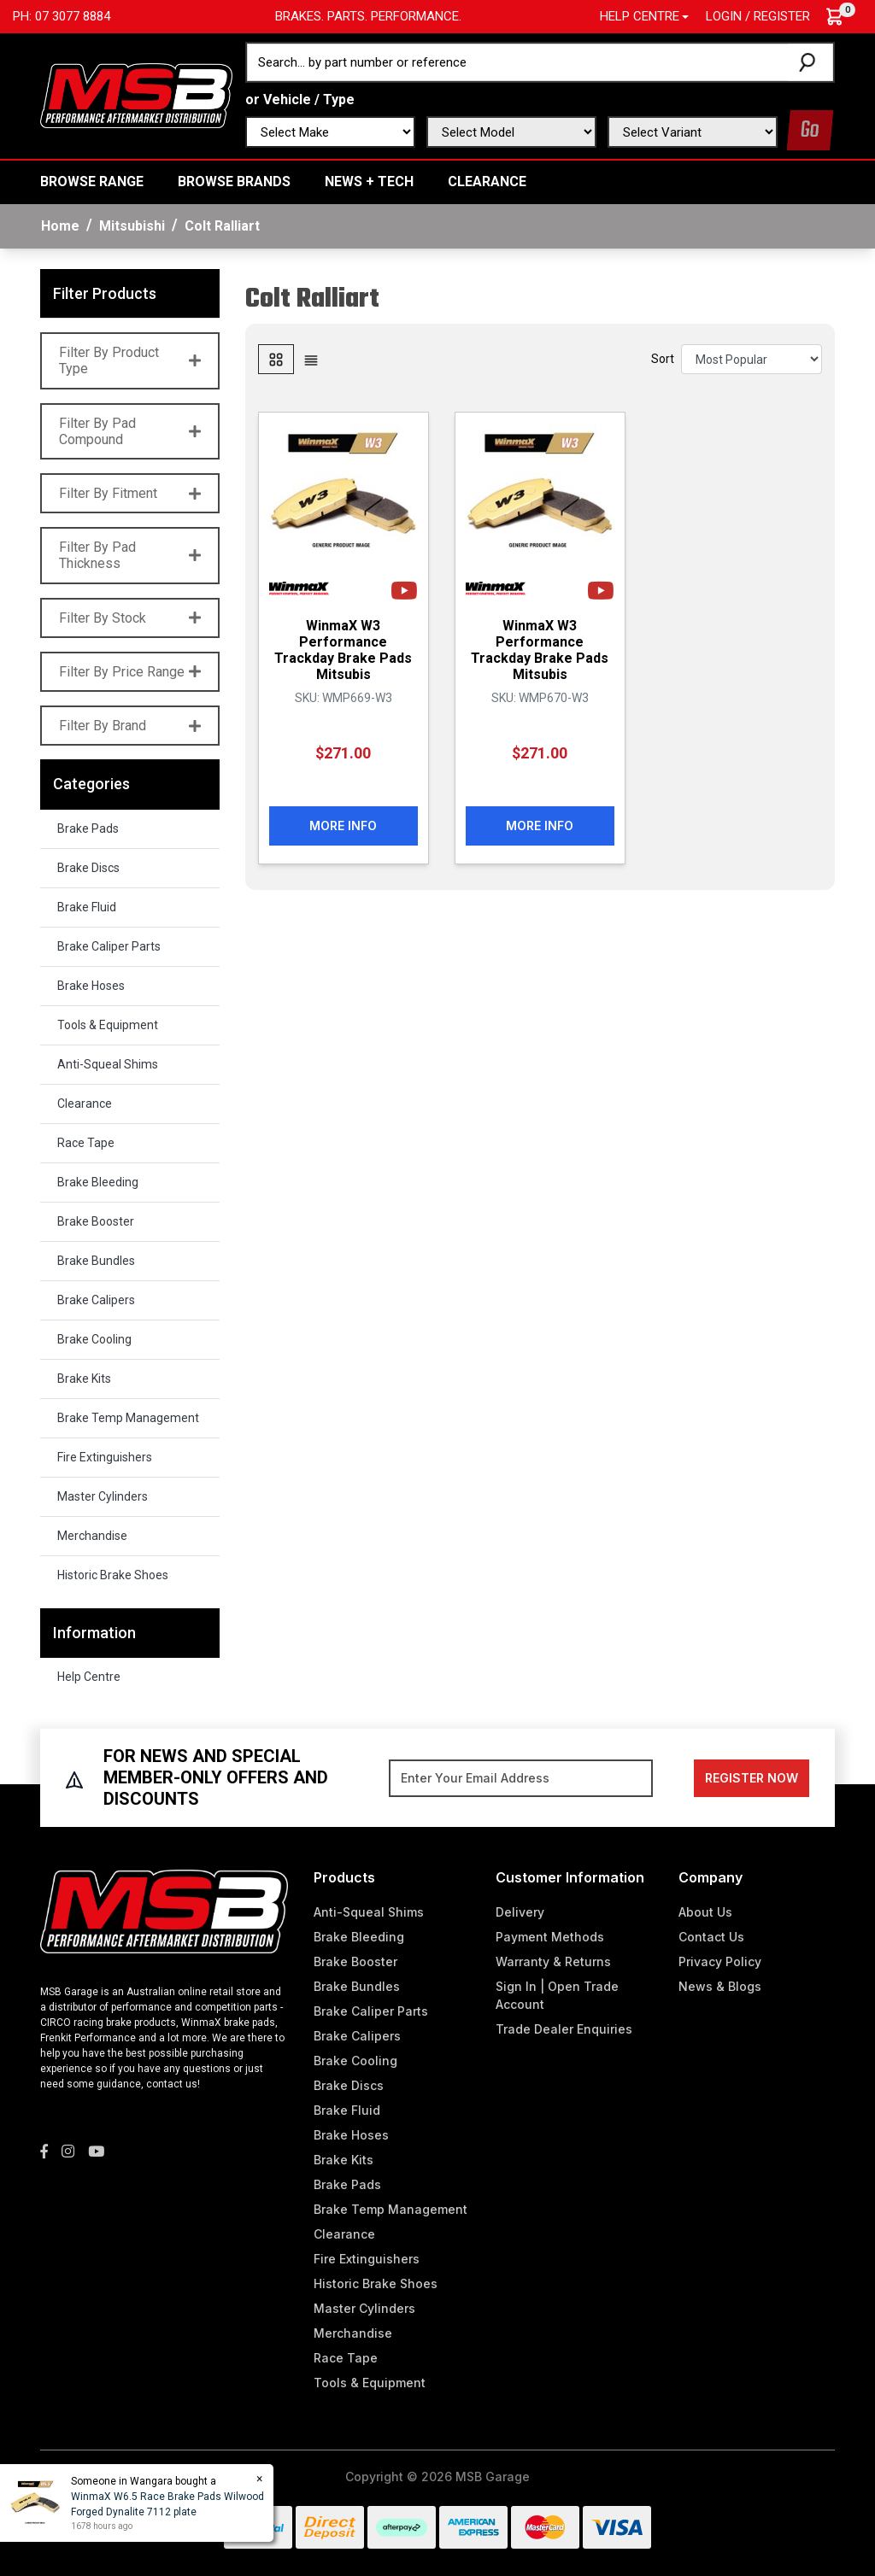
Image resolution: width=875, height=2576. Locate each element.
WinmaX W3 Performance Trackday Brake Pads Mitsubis (343, 649)
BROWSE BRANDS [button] (234, 181)
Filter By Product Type (130, 360)
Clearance (487, 181)
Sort (662, 359)
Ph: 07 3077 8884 (61, 16)
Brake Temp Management (128, 1418)
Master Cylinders (102, 1496)
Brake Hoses (91, 985)
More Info (343, 824)
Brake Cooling (94, 1339)
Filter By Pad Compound (130, 431)
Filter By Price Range (130, 672)
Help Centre (88, 1676)
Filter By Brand (130, 725)
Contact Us (711, 1936)
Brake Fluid (86, 907)
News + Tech (369, 181)
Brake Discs (88, 868)
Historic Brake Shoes (112, 1575)
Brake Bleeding (97, 1182)
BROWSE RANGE (92, 181)
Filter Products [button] (104, 293)
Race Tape (86, 1143)
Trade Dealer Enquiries (564, 2029)
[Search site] (810, 62)
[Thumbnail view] (276, 359)
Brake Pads (88, 828)
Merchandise (92, 1536)
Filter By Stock (130, 618)
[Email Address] (521, 1778)
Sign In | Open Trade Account (557, 1995)
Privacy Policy (719, 1961)
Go (810, 130)
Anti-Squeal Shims (107, 1064)
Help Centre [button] (639, 16)
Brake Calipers (96, 1300)
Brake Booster (95, 1221)
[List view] (311, 359)
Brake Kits (84, 1378)
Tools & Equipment (107, 1025)
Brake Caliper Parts (109, 946)
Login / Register (758, 16)
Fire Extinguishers (104, 1457)
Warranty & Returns (553, 1961)
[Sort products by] (751, 359)
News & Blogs (719, 1986)
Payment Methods (550, 1936)
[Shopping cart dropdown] (843, 16)
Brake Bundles (96, 1261)
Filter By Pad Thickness (130, 555)
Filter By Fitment (130, 493)
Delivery (520, 1912)
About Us (705, 1912)
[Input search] (518, 62)
